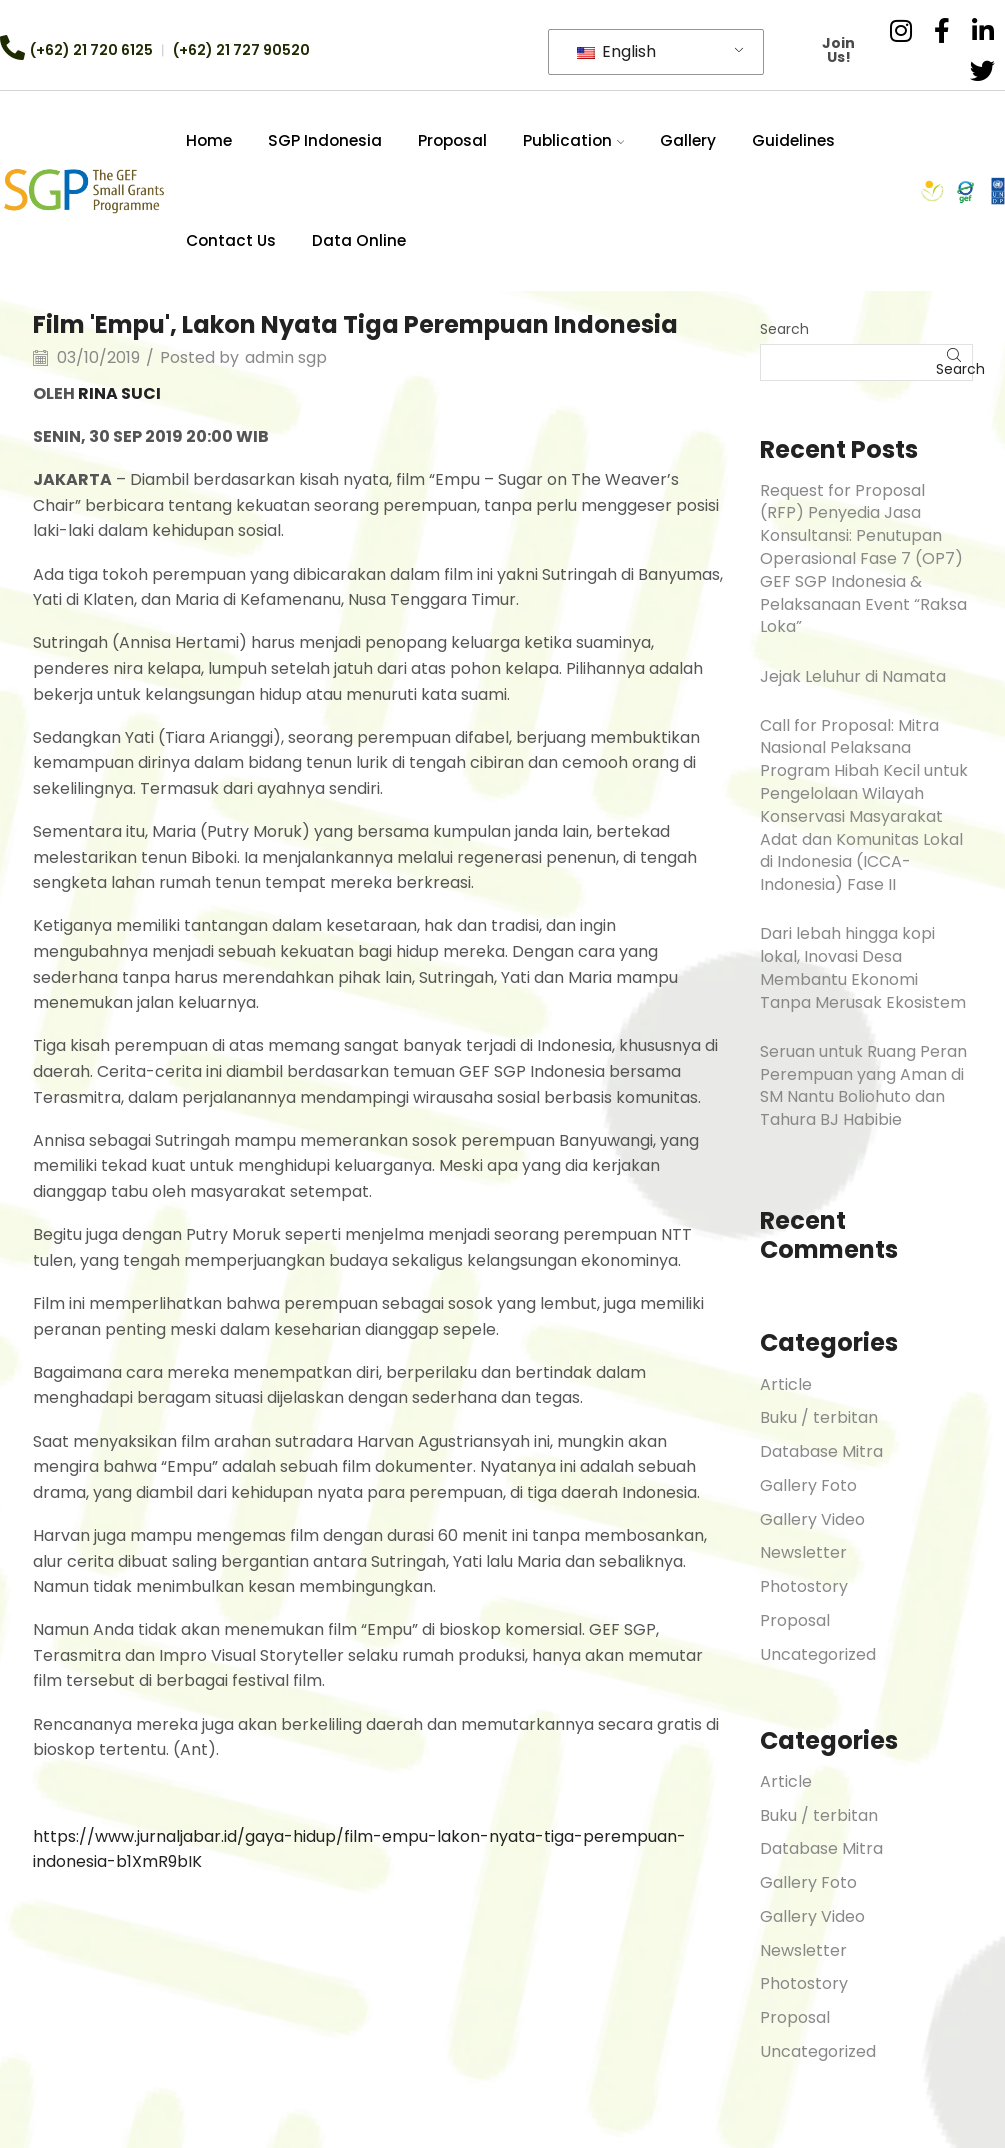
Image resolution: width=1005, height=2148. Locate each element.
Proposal (452, 140)
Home (209, 140)
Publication (574, 140)
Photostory (804, 1586)
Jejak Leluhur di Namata (853, 676)
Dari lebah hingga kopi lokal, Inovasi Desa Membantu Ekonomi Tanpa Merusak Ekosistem (863, 967)
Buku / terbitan (819, 1417)
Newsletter (803, 1552)
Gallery (688, 140)
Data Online (359, 240)
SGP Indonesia (325, 140)
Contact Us (231, 240)
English (616, 51)
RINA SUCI (119, 393)
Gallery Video (812, 1519)
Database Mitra (821, 1451)
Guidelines (793, 140)
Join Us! (839, 50)
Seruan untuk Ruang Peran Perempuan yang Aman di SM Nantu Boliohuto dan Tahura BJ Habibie (863, 1085)
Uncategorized (818, 1654)
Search (784, 329)
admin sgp (286, 358)
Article (786, 1384)
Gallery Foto (808, 1485)
